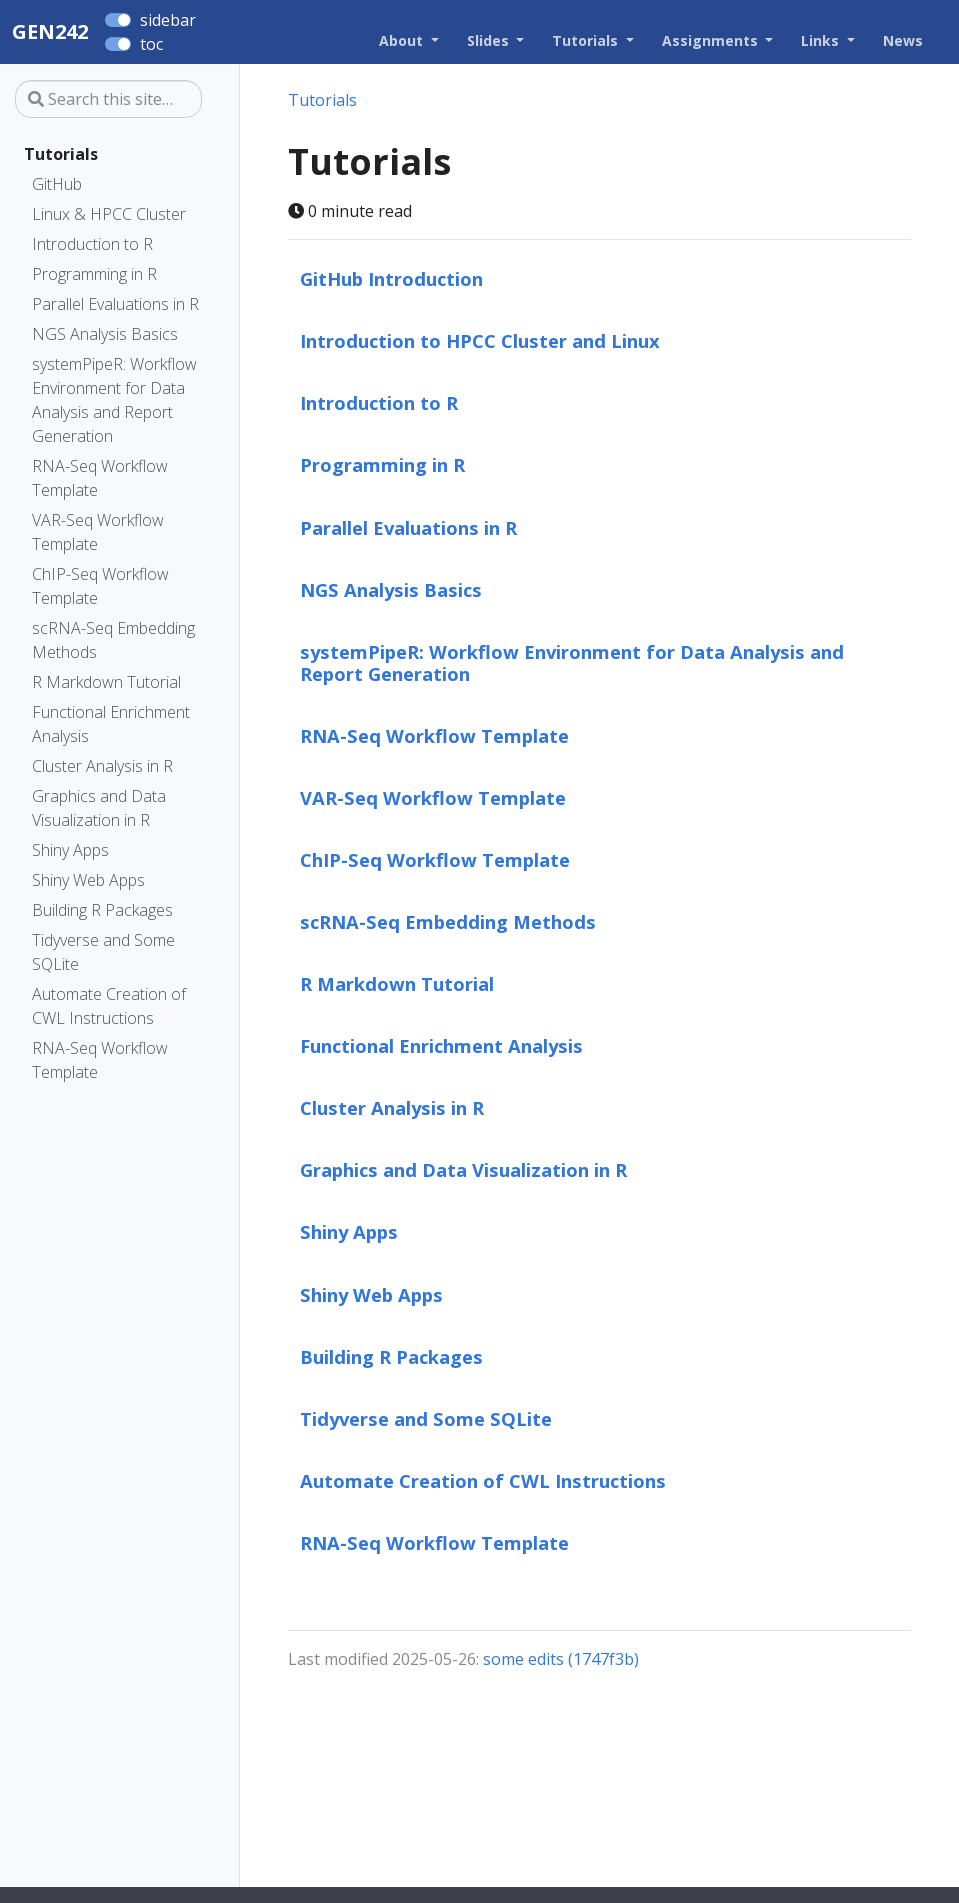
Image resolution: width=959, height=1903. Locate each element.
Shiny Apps (70, 850)
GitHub (57, 184)
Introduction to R (92, 244)
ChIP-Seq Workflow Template (100, 586)
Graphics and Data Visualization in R (99, 808)
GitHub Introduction (391, 278)
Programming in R (94, 274)
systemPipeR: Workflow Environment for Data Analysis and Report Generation (114, 400)
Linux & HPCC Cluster (109, 214)
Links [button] (822, 40)
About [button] (403, 40)
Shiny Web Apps (88, 880)
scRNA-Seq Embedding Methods (113, 640)
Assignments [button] (712, 40)
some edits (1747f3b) (561, 1659)
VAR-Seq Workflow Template (98, 532)
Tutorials (61, 154)
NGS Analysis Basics (105, 334)
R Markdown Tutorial (106, 682)
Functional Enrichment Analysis (111, 724)
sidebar (168, 20)
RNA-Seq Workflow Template (100, 478)
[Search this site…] (108, 99)
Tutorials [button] (587, 40)
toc (151, 44)
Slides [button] (490, 40)
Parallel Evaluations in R (115, 304)
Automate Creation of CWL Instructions (109, 1006)
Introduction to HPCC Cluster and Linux (480, 340)
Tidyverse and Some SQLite (103, 952)
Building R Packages (102, 910)
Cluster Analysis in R (102, 766)
